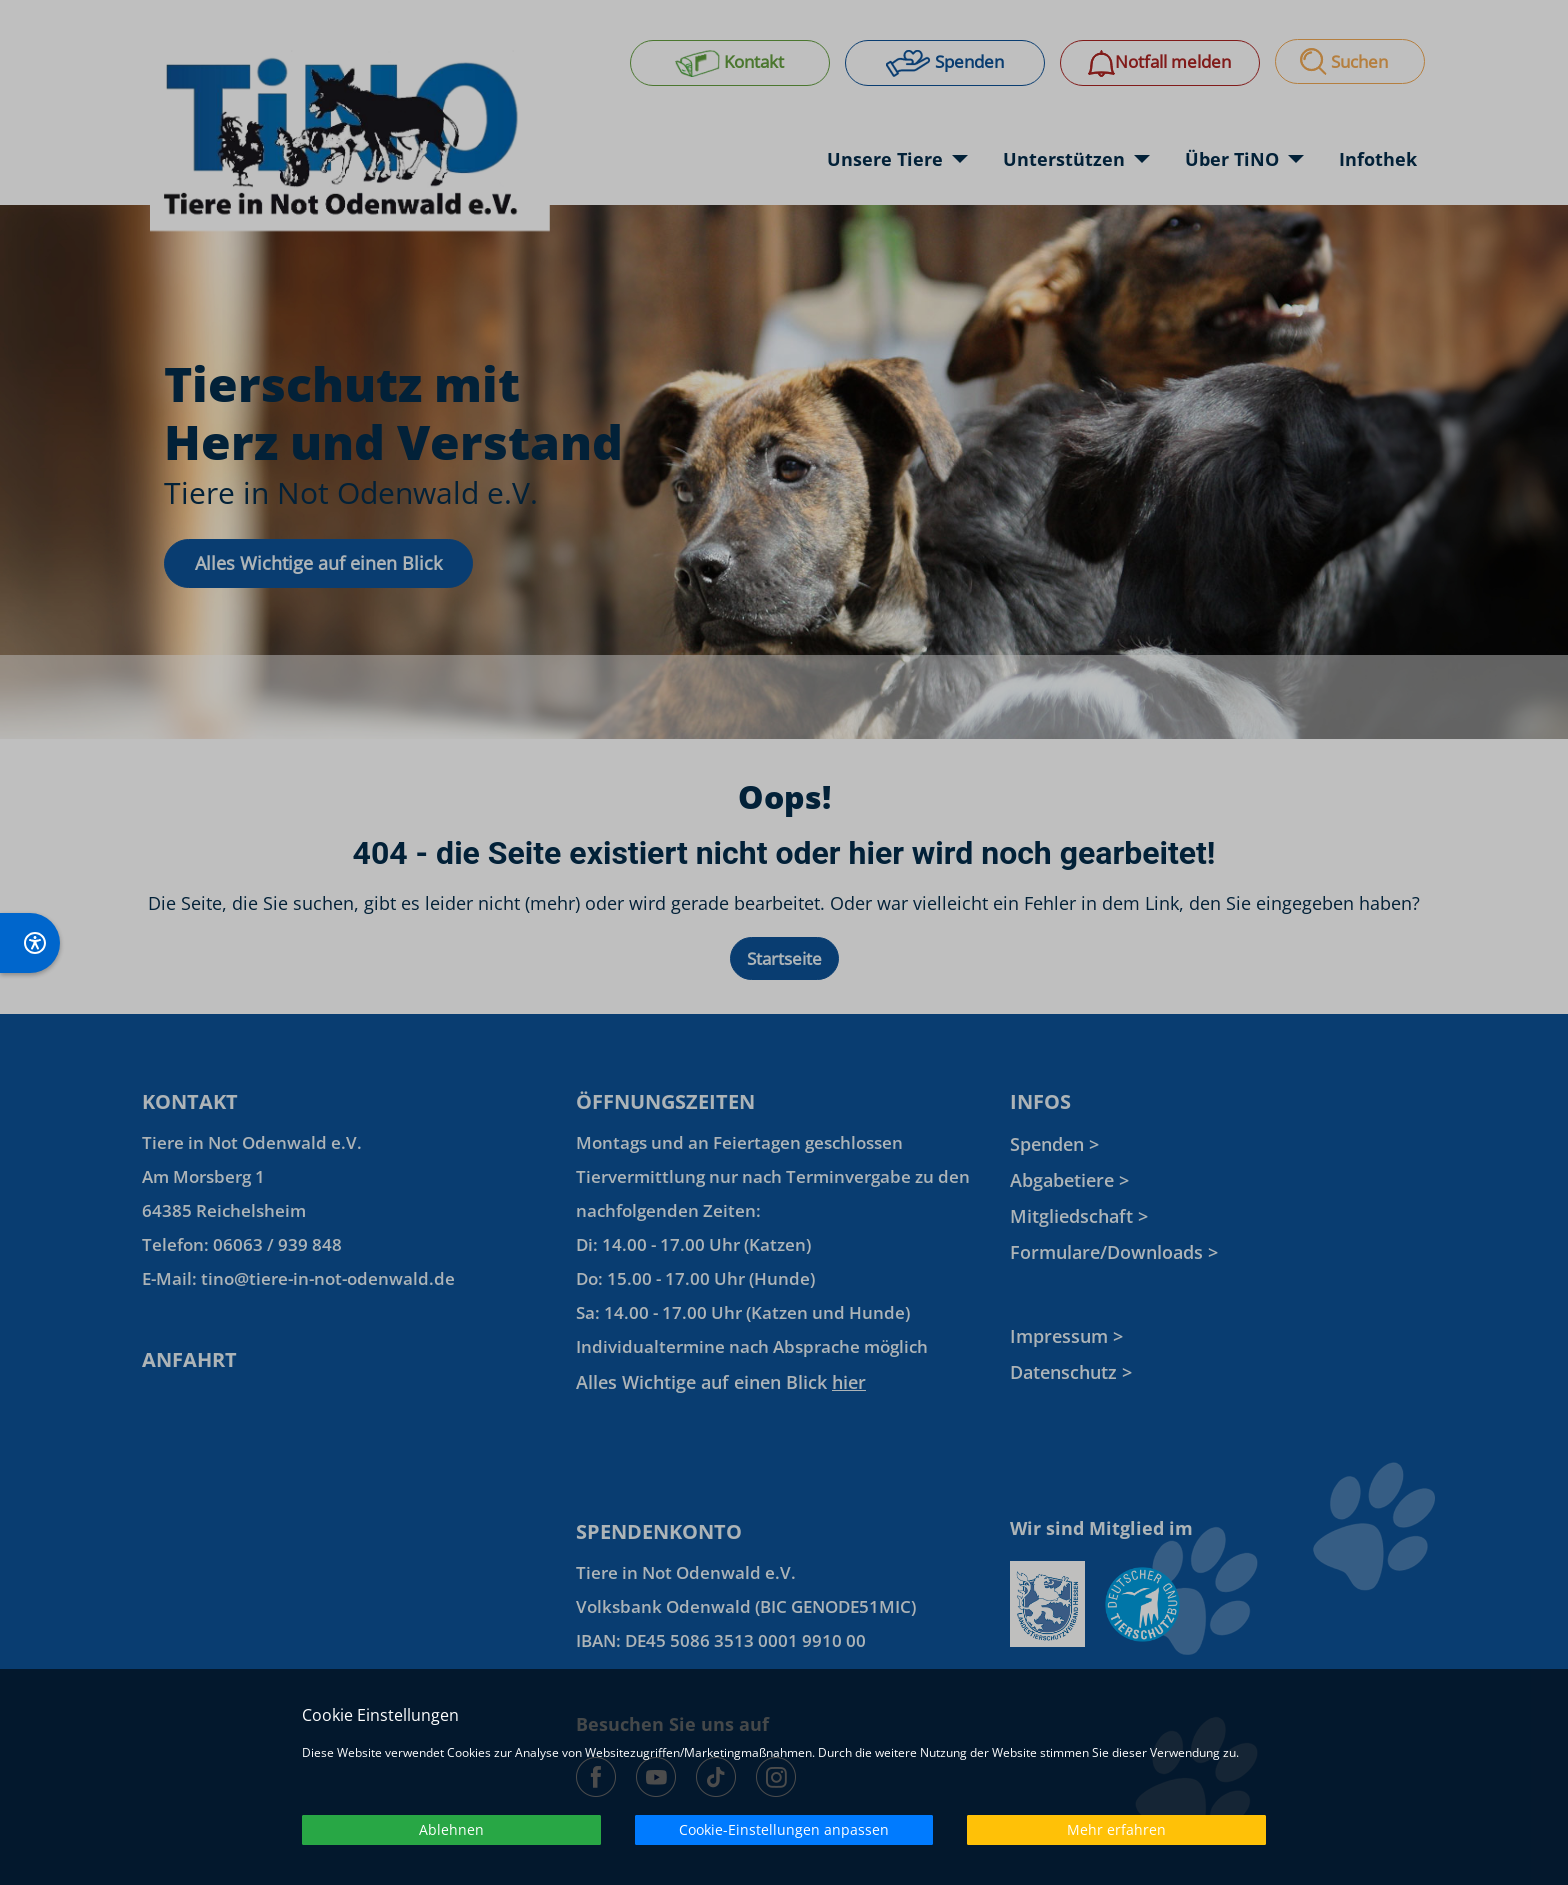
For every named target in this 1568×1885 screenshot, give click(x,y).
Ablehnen (451, 1829)
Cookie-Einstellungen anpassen (784, 1829)
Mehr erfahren (1116, 1829)
